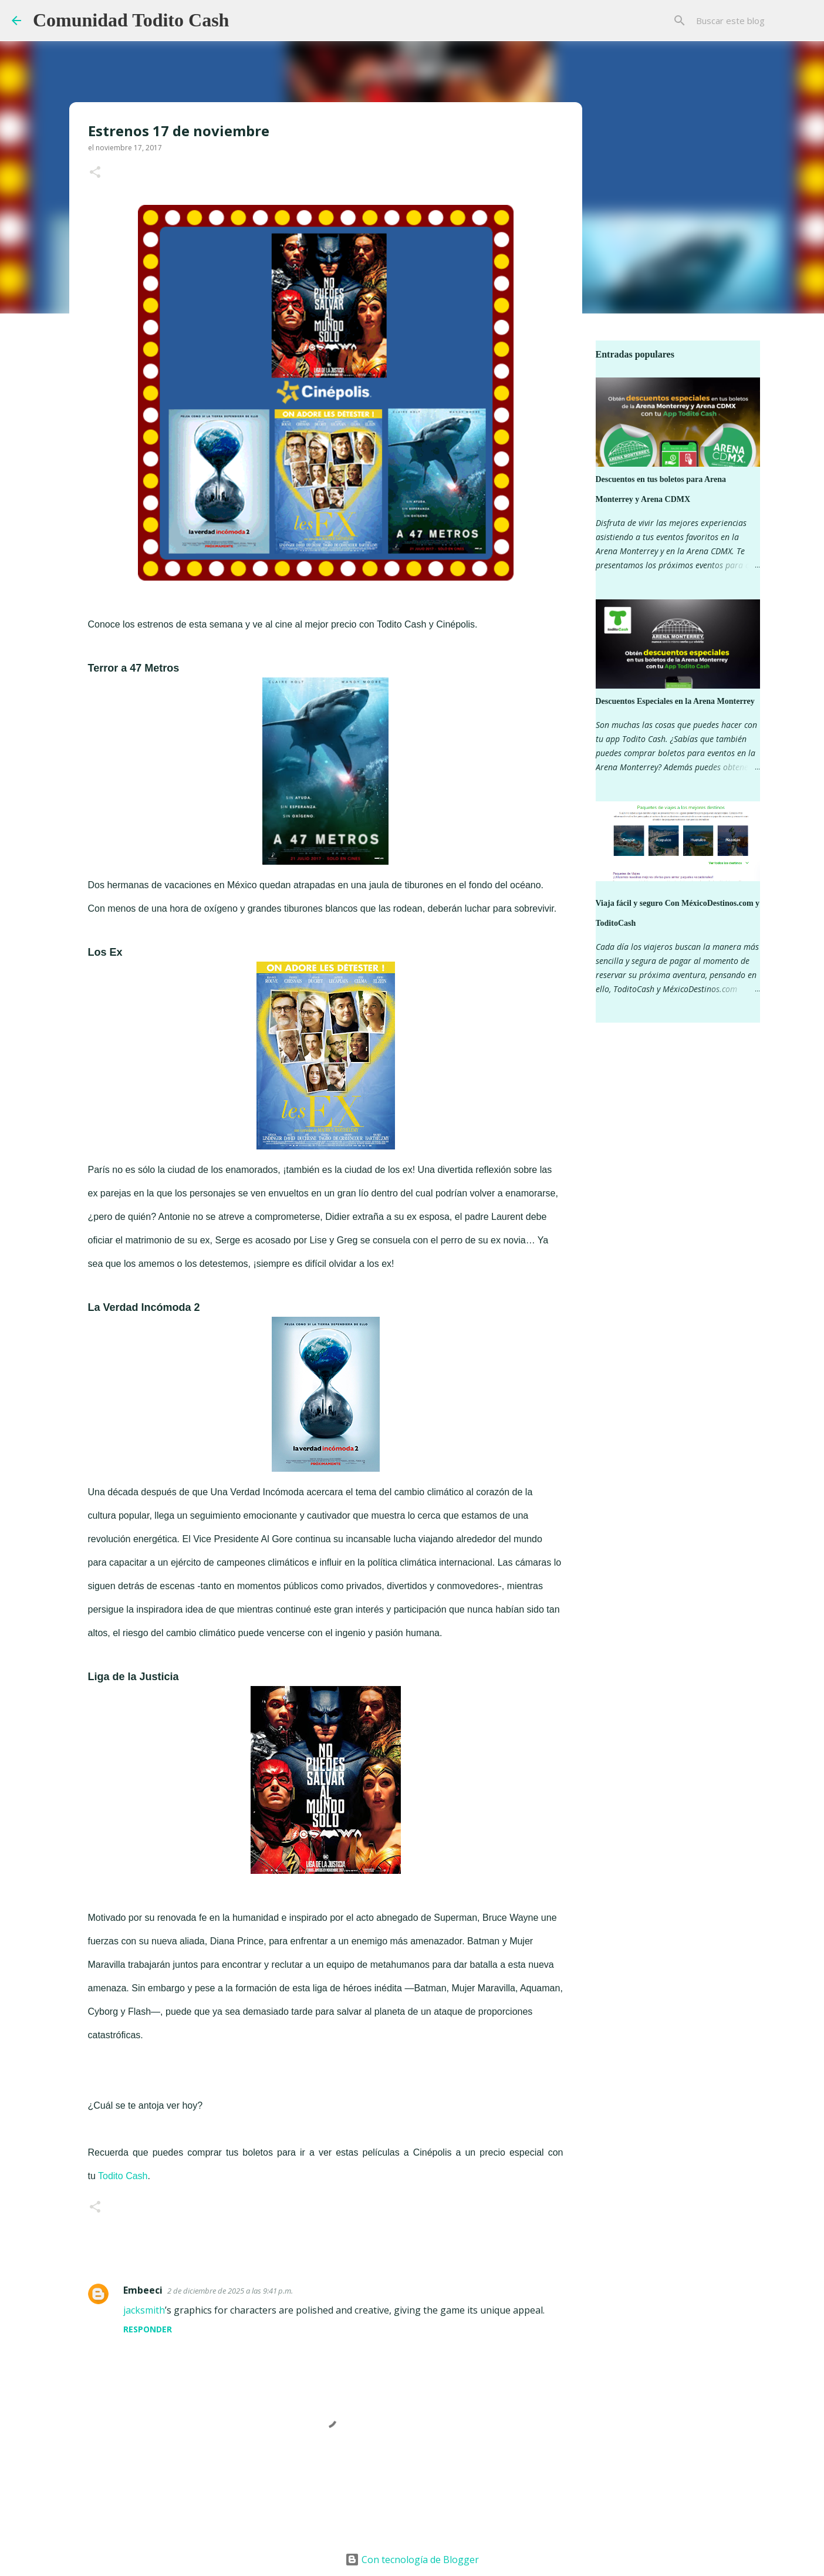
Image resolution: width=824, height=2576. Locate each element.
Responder (147, 2329)
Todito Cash (123, 2176)
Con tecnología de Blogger (412, 2559)
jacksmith (144, 2310)
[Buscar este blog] (753, 20)
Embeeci (143, 2290)
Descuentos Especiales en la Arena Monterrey (675, 701)
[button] (95, 173)
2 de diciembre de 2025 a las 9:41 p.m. (230, 2290)
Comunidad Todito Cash (131, 20)
